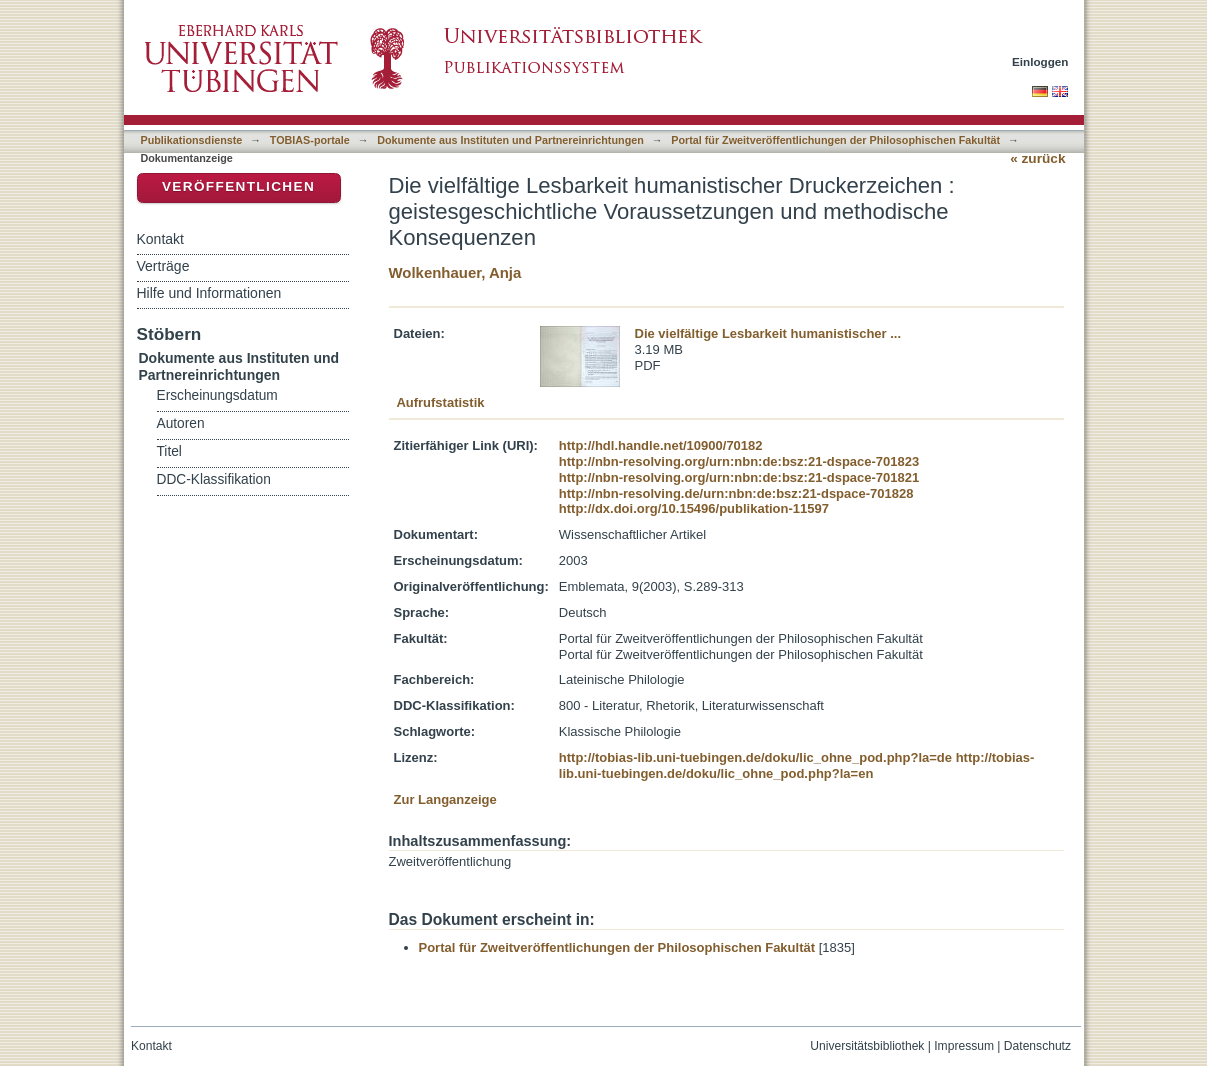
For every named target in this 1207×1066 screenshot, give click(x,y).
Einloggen (1040, 61)
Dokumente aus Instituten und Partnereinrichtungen (510, 140)
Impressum (964, 1046)
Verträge (163, 266)
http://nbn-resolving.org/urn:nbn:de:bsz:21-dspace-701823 (739, 461)
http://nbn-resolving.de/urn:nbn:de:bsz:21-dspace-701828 (736, 493)
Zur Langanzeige (445, 799)
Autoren (181, 423)
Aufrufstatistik (440, 402)
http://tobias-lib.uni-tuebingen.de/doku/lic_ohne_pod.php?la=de (755, 757)
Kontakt (160, 239)
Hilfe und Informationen (209, 293)
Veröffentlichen (238, 186)
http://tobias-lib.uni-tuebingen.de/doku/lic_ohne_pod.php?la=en (797, 765)
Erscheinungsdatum (217, 395)
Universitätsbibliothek (867, 1046)
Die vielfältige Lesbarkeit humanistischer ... (768, 333)
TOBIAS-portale (310, 140)
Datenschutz (1037, 1046)
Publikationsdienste (192, 140)
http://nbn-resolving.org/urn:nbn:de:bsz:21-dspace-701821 (739, 477)
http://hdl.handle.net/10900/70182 (661, 445)
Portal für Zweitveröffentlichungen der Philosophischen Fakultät (835, 140)
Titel (169, 451)
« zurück (1037, 158)
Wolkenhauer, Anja (455, 272)
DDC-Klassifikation (214, 479)
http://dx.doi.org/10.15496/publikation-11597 (694, 508)
